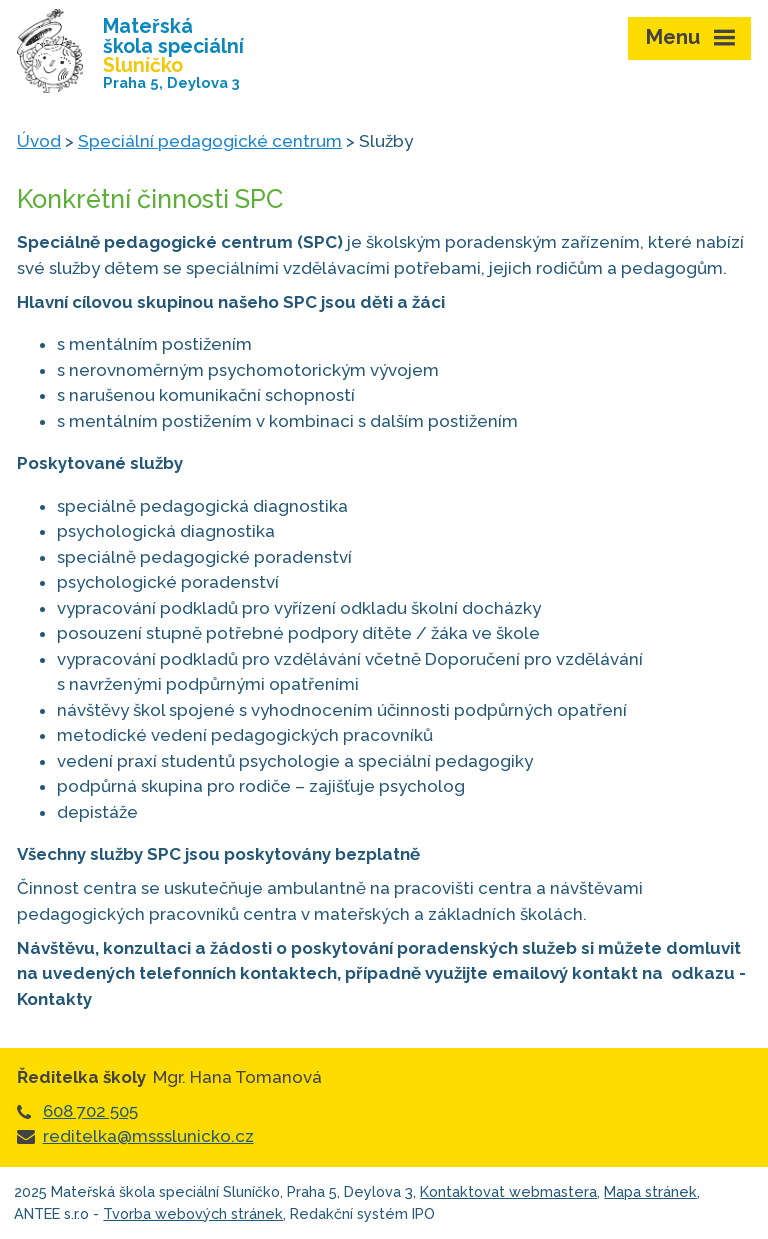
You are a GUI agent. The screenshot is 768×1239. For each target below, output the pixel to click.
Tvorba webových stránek (193, 1213)
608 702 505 (90, 1111)
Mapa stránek (650, 1191)
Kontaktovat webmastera (508, 1191)
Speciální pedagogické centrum (210, 141)
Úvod (39, 141)
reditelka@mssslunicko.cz (148, 1136)
